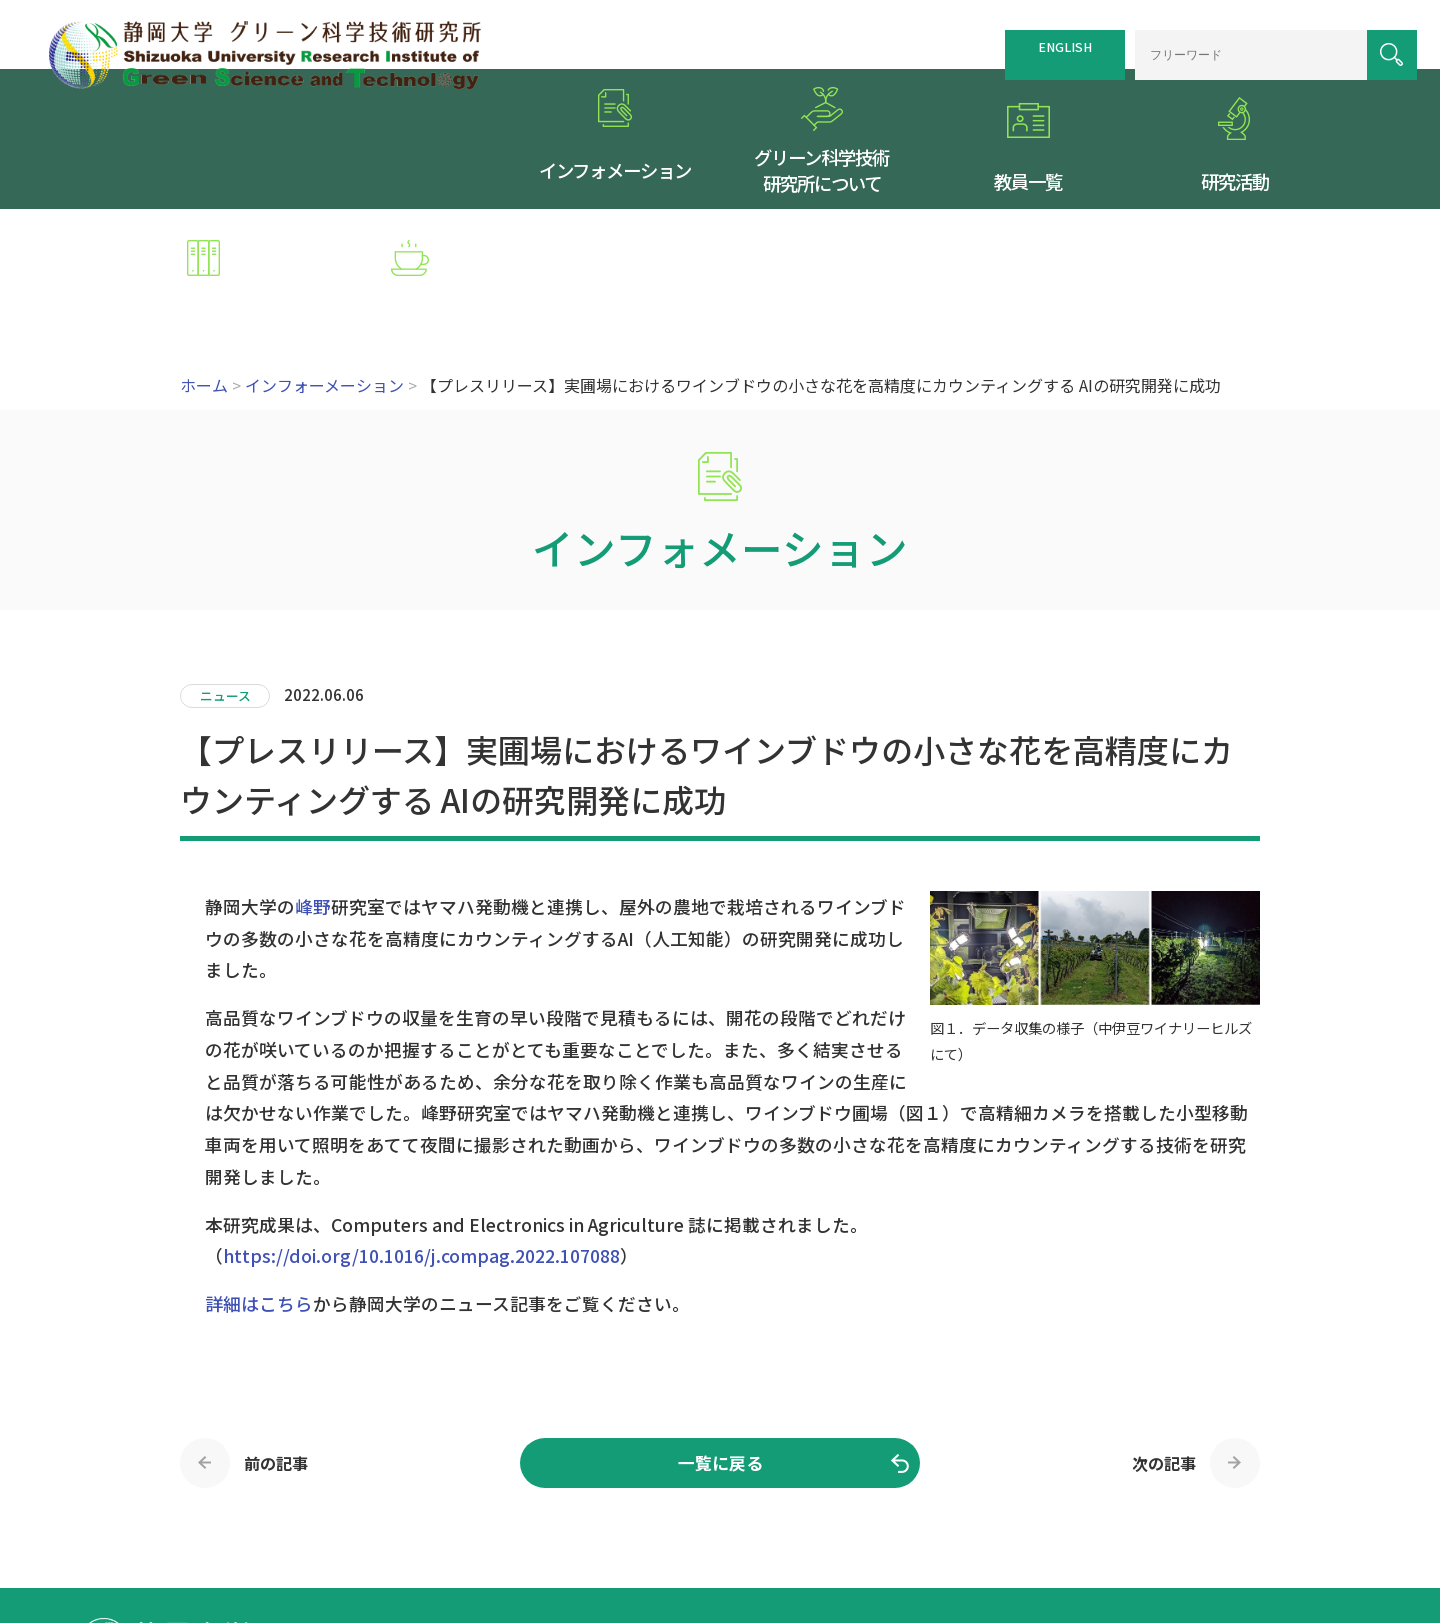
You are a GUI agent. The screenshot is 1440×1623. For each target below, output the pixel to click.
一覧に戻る (720, 1343)
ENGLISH (1043, 42)
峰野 (313, 786)
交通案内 (791, 1523)
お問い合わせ (1173, 1523)
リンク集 (961, 1523)
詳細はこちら (259, 1183)
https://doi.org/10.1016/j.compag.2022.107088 (421, 1135)
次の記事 (1164, 1343)
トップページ (706, 1523)
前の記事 (276, 1343)
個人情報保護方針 (1060, 1523)
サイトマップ (876, 1523)
